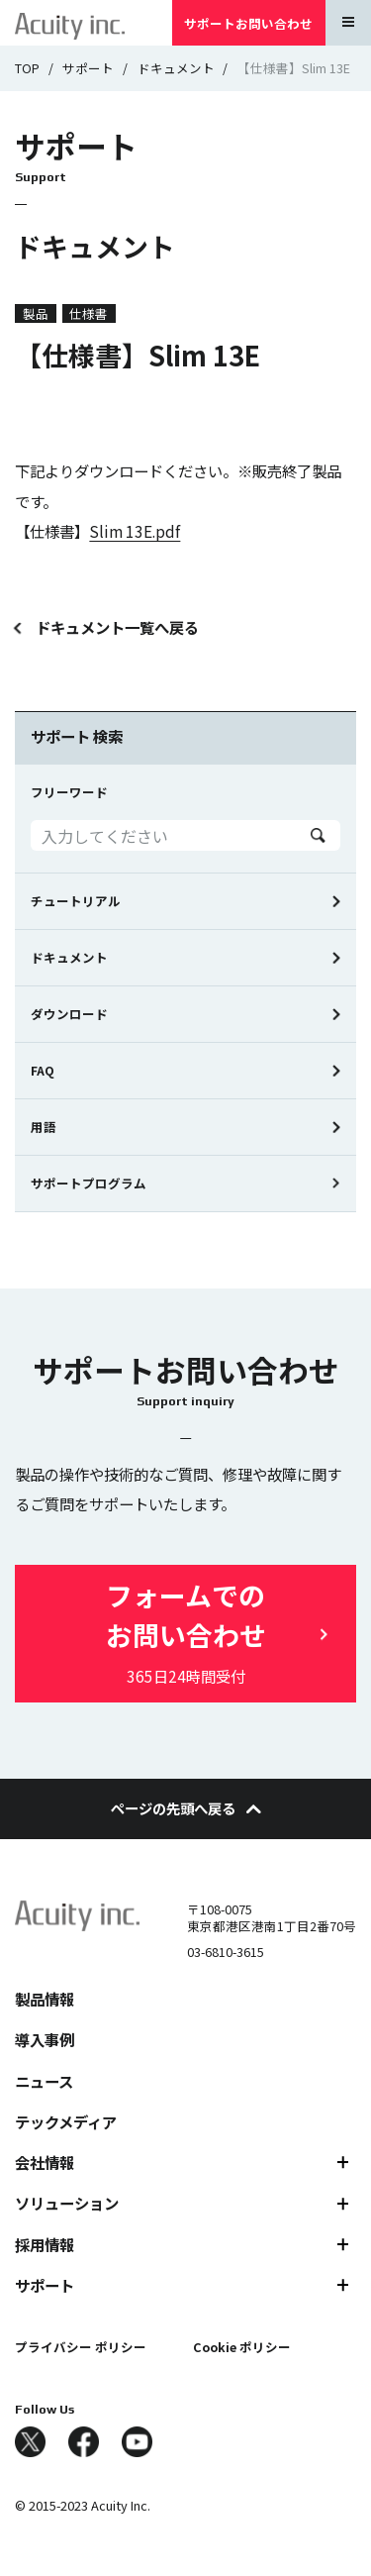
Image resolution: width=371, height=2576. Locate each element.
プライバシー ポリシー (80, 2346)
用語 (43, 1126)
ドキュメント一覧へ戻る (117, 627)
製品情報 (44, 1998)
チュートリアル (76, 900)
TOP (27, 67)
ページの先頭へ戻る (186, 1808)
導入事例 (44, 2039)
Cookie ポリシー (242, 2346)
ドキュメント (176, 67)
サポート (88, 67)
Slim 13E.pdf (134, 531)
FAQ (42, 1070)
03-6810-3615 (225, 1951)
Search (318, 835)
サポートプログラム (88, 1183)
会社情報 (44, 2162)
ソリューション (67, 2203)
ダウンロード (69, 1013)
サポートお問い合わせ (248, 23)
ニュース (44, 2081)
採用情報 (44, 2244)
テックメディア (66, 2121)
